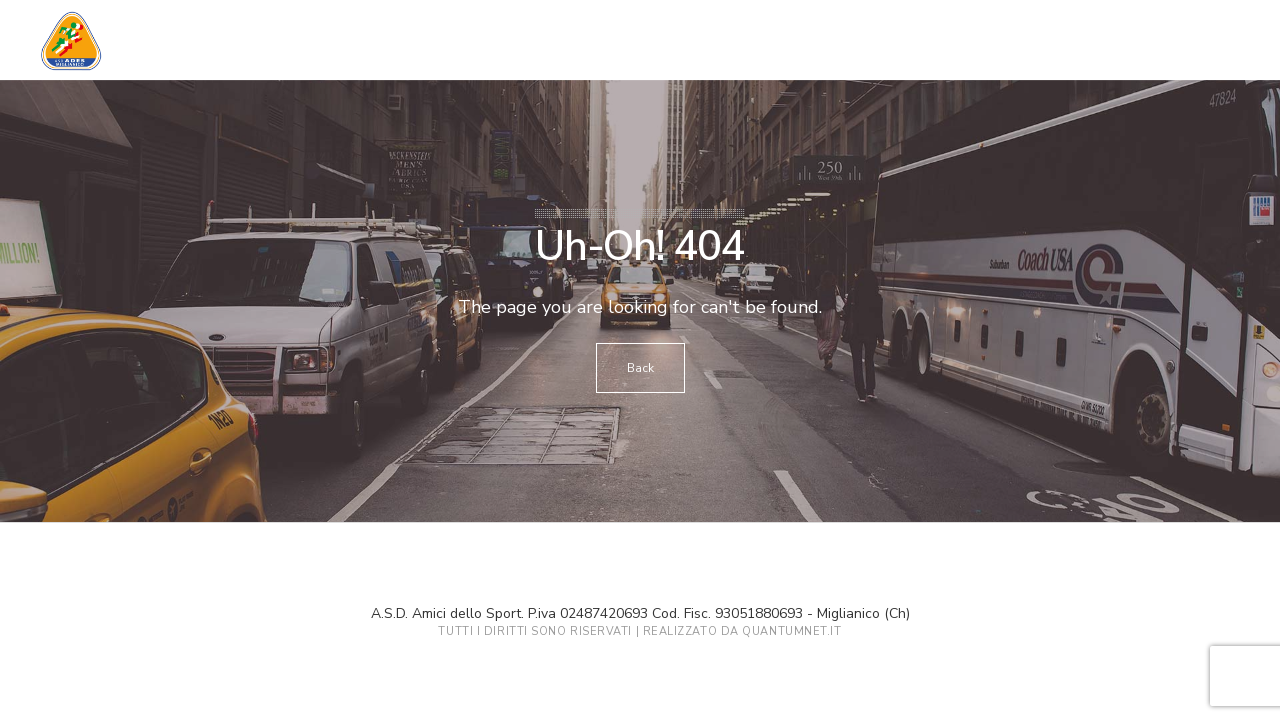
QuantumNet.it (791, 631)
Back (640, 368)
